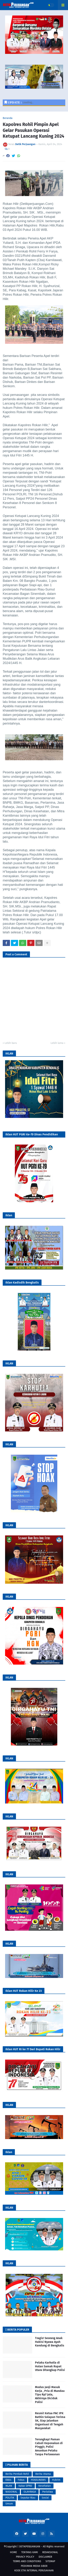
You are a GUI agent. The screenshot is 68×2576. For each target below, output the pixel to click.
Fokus (21, 2479)
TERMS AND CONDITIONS (27, 2561)
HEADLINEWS (38, 2479)
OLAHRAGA (30, 2491)
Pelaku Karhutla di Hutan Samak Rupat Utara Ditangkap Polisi (50, 2366)
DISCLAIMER (45, 2556)
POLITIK (9, 2497)
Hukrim (56, 2479)
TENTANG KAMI (29, 2552)
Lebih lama (57, 1043)
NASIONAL (11, 2491)
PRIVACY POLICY (25, 2556)
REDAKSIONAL (50, 2552)
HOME (13, 2552)
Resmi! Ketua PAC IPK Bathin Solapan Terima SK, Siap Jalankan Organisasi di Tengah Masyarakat (50, 2420)
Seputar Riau (27, 2497)
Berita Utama (43, 2473)
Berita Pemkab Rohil (17, 2473)
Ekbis (8, 2479)
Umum (9, 2503)
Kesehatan (44, 2485)
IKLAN (8, 2485)
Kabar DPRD (25, 2485)
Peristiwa (47, 2491)
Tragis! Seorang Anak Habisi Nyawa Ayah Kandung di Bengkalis (49, 2341)
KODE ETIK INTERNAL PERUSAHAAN (34, 2570)
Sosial (45, 2497)
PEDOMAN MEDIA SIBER (34, 2566)
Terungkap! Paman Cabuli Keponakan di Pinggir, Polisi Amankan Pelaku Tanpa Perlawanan (49, 2447)
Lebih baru (11, 1043)
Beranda (8, 118)
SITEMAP (50, 2561)
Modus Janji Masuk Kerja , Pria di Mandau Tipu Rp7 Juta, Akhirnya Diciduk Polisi (50, 2394)
